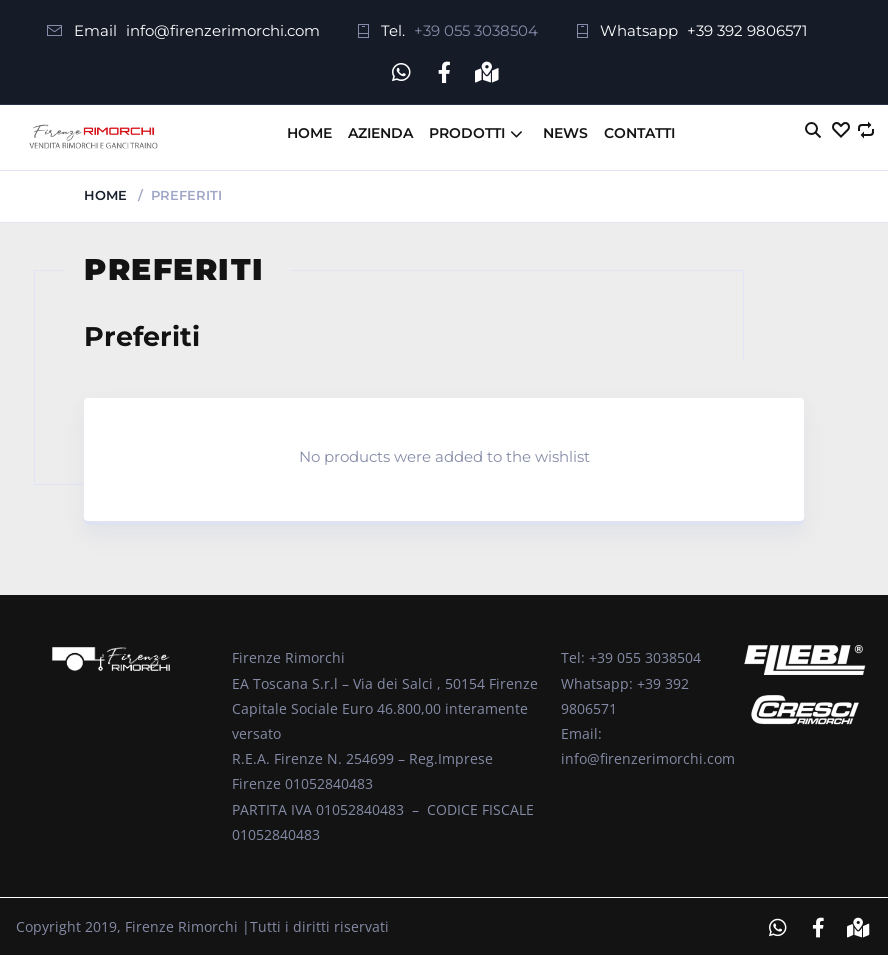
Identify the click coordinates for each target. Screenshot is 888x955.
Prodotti (467, 130)
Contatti (639, 130)
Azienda (380, 130)
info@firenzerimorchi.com (223, 30)
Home (309, 130)
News (565, 130)
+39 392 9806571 (747, 30)
